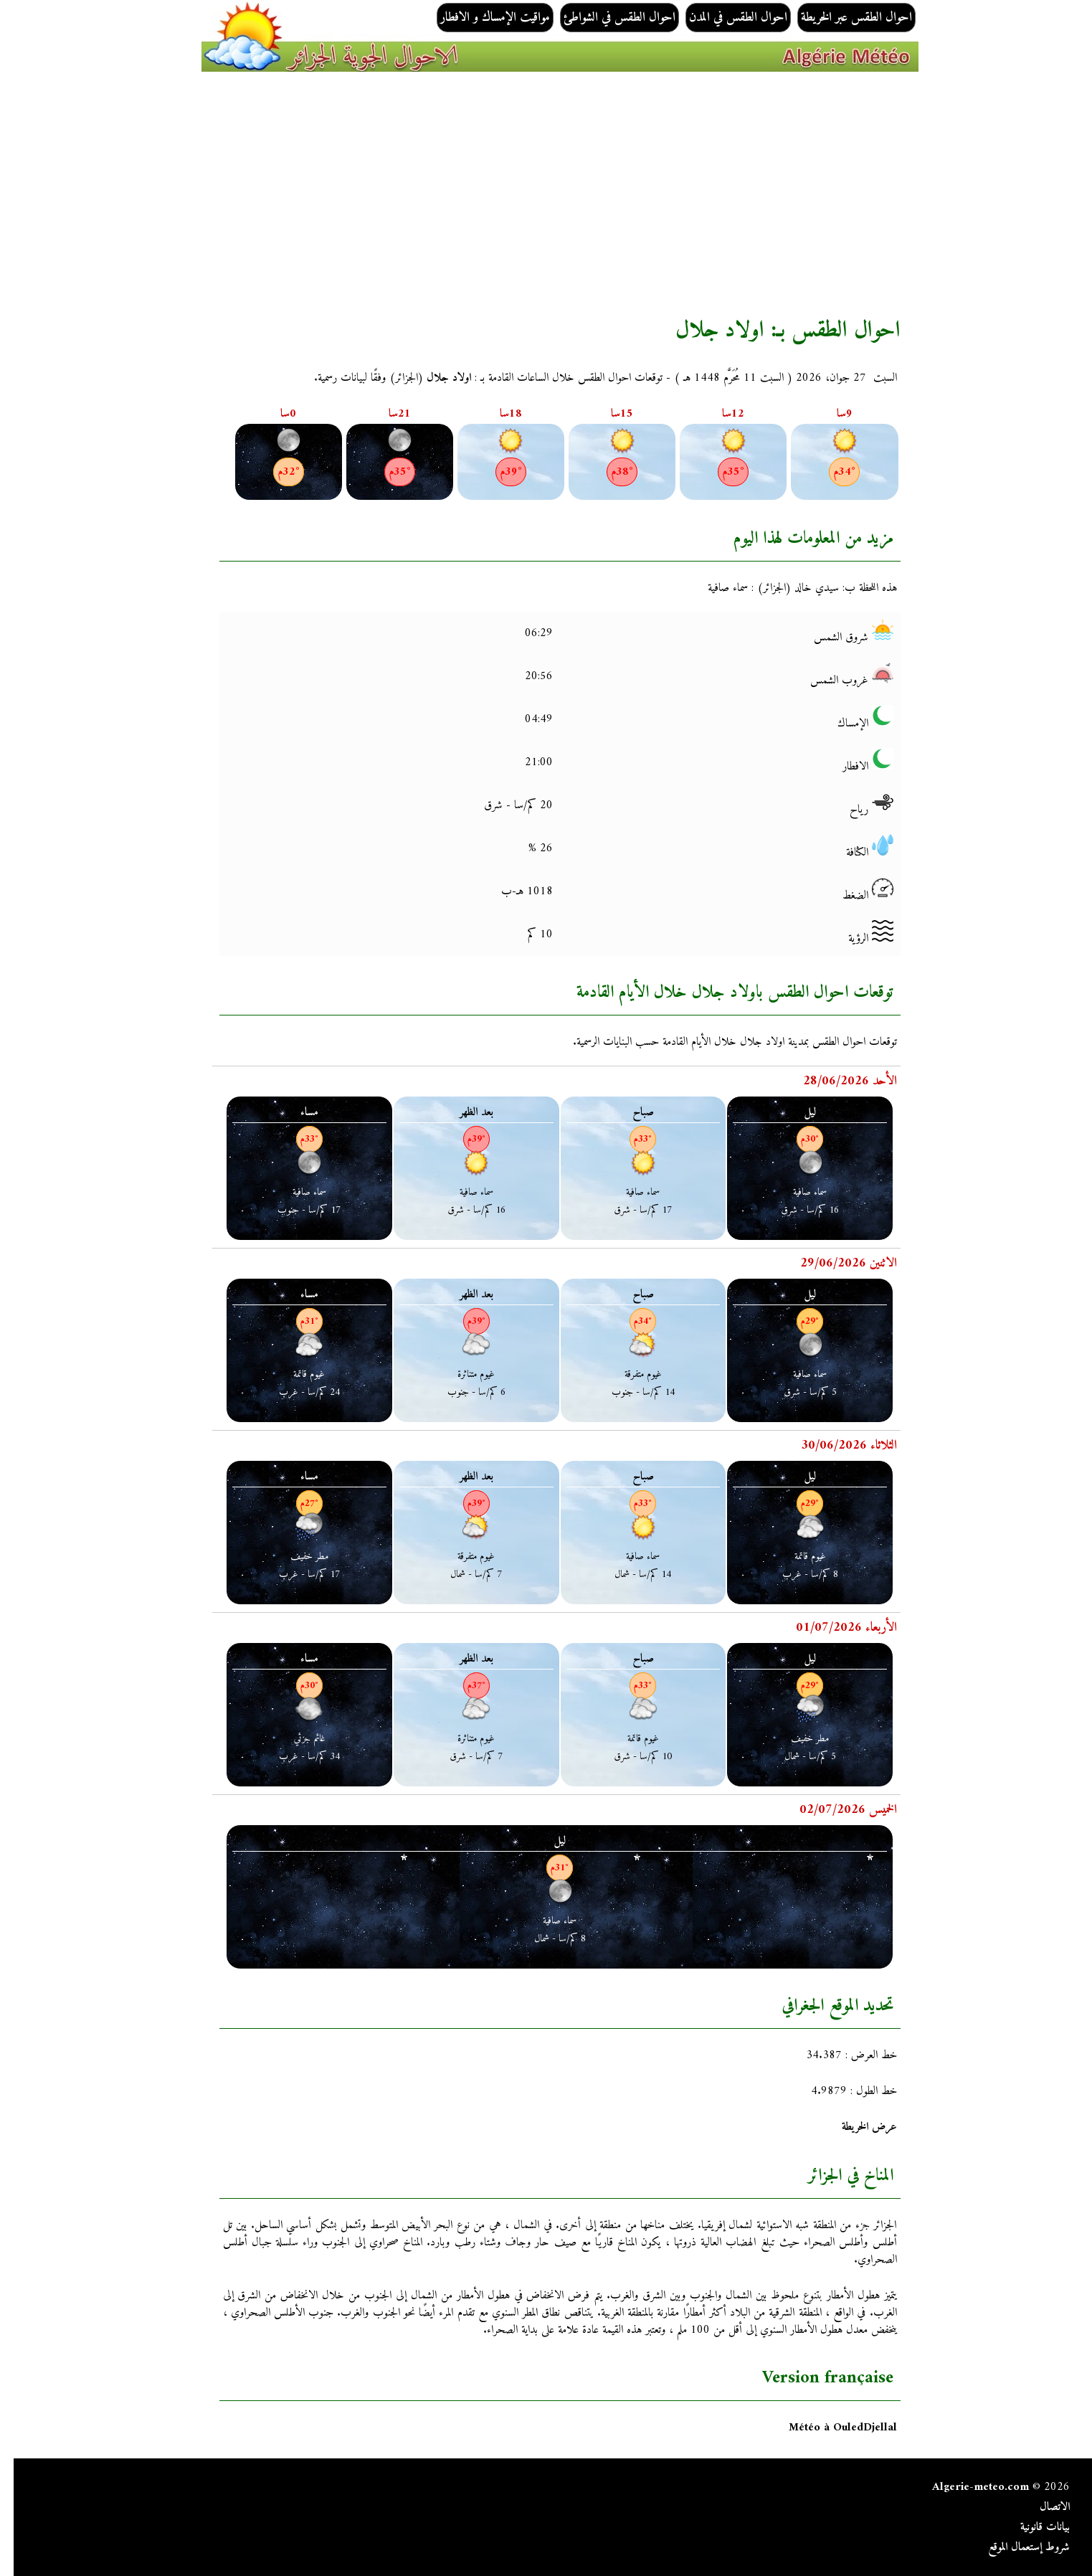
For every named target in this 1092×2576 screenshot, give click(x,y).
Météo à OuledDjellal (829, 2428)
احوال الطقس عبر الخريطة (842, 17)
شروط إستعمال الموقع (1015, 2547)
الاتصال (1041, 2507)
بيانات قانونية (1031, 2527)
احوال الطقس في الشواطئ (606, 17)
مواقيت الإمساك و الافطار (481, 17)
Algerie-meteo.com (966, 2487)
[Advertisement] (457, 194)
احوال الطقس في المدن (724, 17)
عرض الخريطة (855, 2127)
